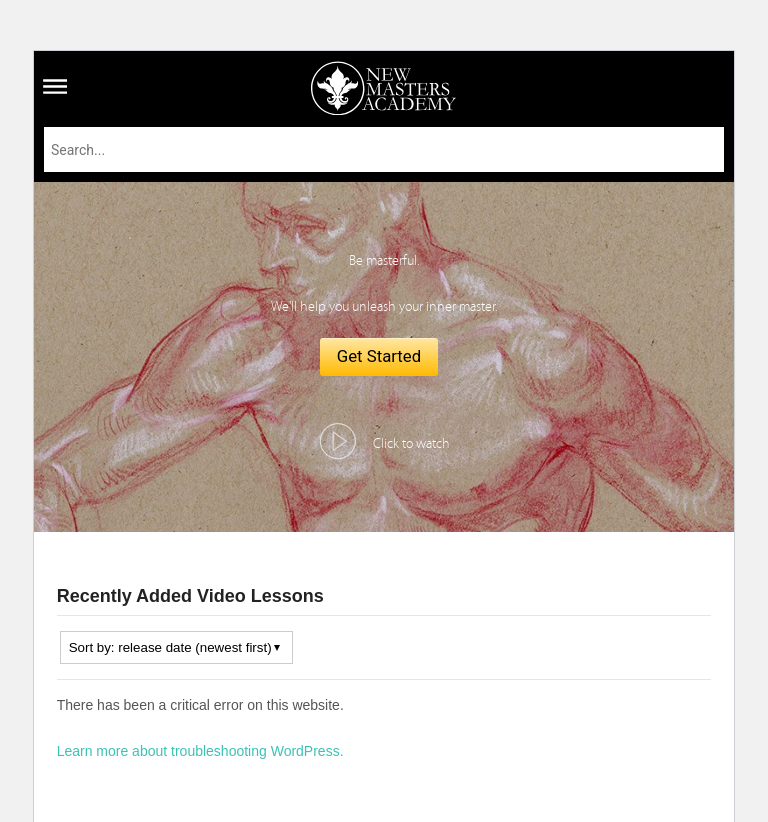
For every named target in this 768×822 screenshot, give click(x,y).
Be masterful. (384, 261)
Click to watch (411, 444)
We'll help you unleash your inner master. (384, 307)
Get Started (379, 356)
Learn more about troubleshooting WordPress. (200, 751)
